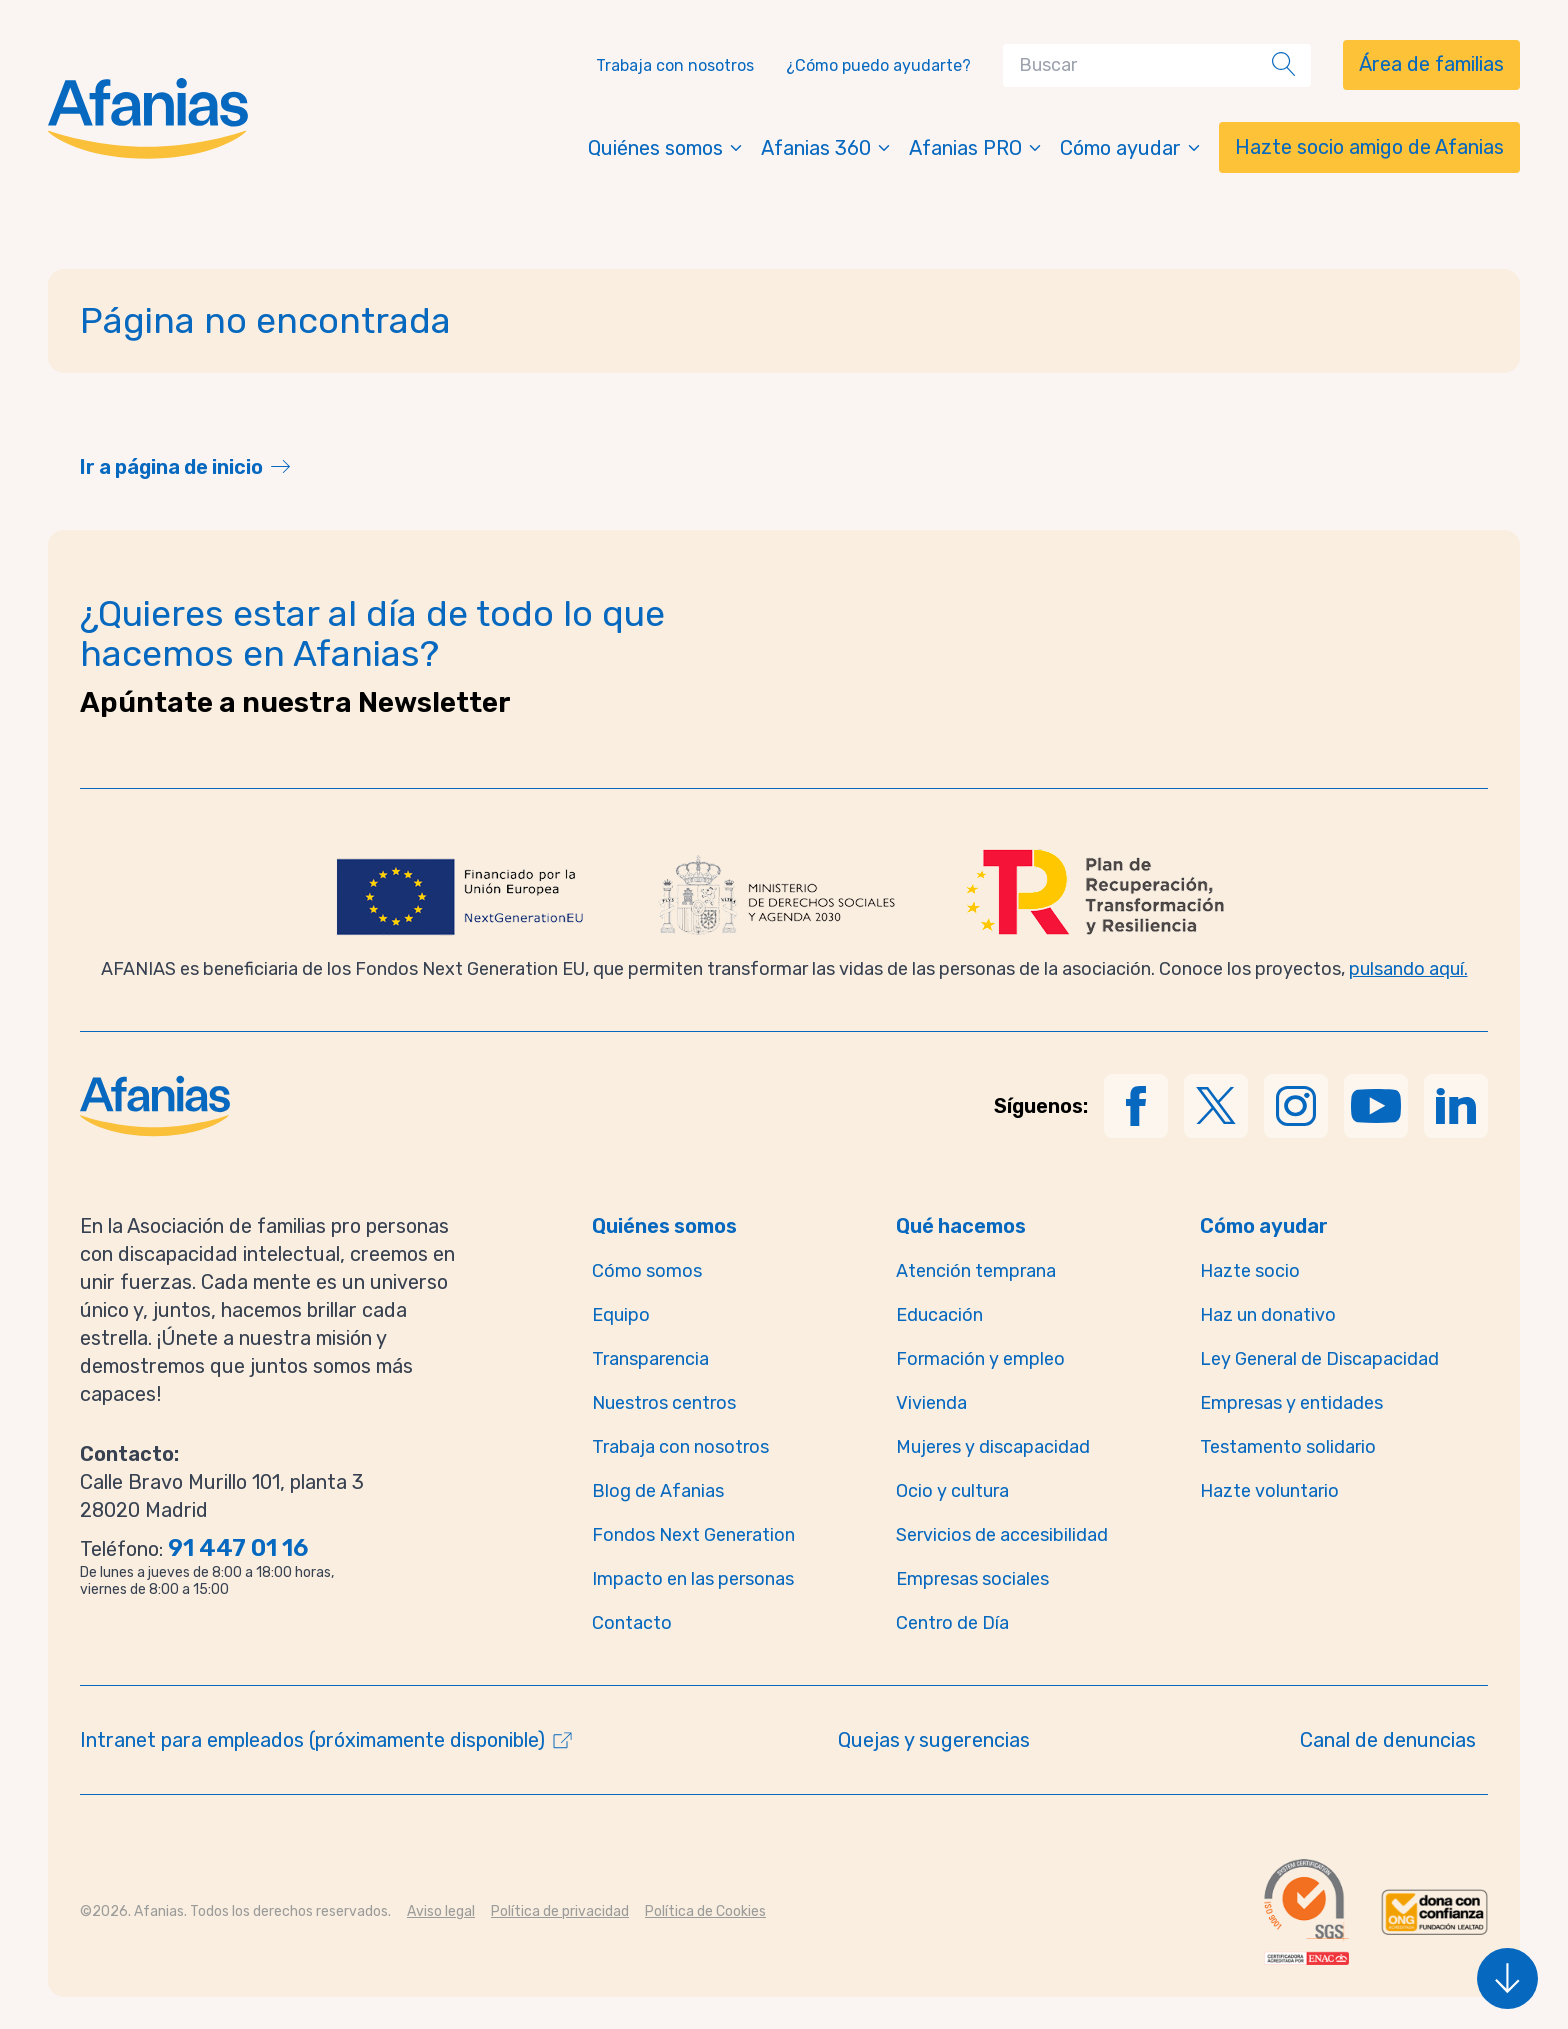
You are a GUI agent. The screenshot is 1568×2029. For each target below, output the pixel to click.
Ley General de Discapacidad (1319, 1359)
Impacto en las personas (693, 1579)
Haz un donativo (1268, 1315)
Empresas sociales (972, 1579)
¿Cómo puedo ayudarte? (878, 65)
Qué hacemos (961, 1226)
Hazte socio (1250, 1271)
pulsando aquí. (1408, 969)
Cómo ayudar (1131, 148)
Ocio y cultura (952, 1491)
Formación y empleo (980, 1359)
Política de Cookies (705, 1911)
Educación (939, 1315)
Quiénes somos (666, 148)
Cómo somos (647, 1271)
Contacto (632, 1623)
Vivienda (931, 1403)
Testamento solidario (1288, 1447)
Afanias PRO (976, 148)
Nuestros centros (664, 1403)
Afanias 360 (827, 148)
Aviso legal (441, 1911)
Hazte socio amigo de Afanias (1369, 147)
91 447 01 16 (238, 1548)
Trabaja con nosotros (675, 65)
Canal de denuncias (1388, 1740)
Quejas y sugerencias (934, 1740)
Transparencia (650, 1359)
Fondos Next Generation (693, 1535)
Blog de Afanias (658, 1491)
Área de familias (1431, 64)
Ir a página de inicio (171, 467)
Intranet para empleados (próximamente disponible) (312, 1740)
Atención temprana (976, 1271)
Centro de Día (952, 1623)
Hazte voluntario (1269, 1491)
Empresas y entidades (1291, 1403)
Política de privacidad (560, 1911)
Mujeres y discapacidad (993, 1447)
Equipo (621, 1315)
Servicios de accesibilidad (1002, 1535)
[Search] (1141, 65)
